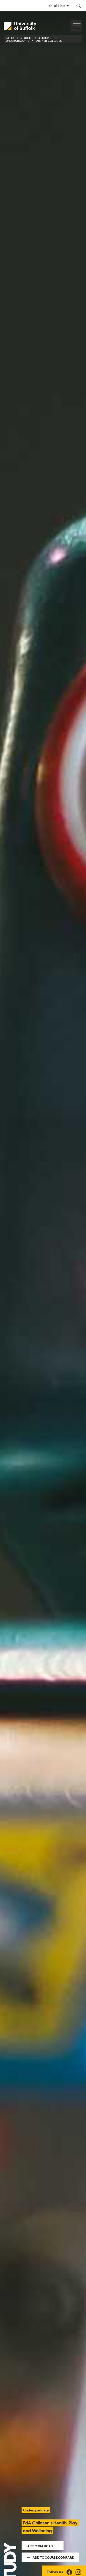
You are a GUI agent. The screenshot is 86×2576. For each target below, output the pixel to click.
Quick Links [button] (57, 6)
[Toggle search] (78, 5)
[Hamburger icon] (76, 25)
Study (10, 37)
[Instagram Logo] (78, 2572)
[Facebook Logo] (69, 2572)
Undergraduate (17, 40)
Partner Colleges (48, 40)
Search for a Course (36, 37)
